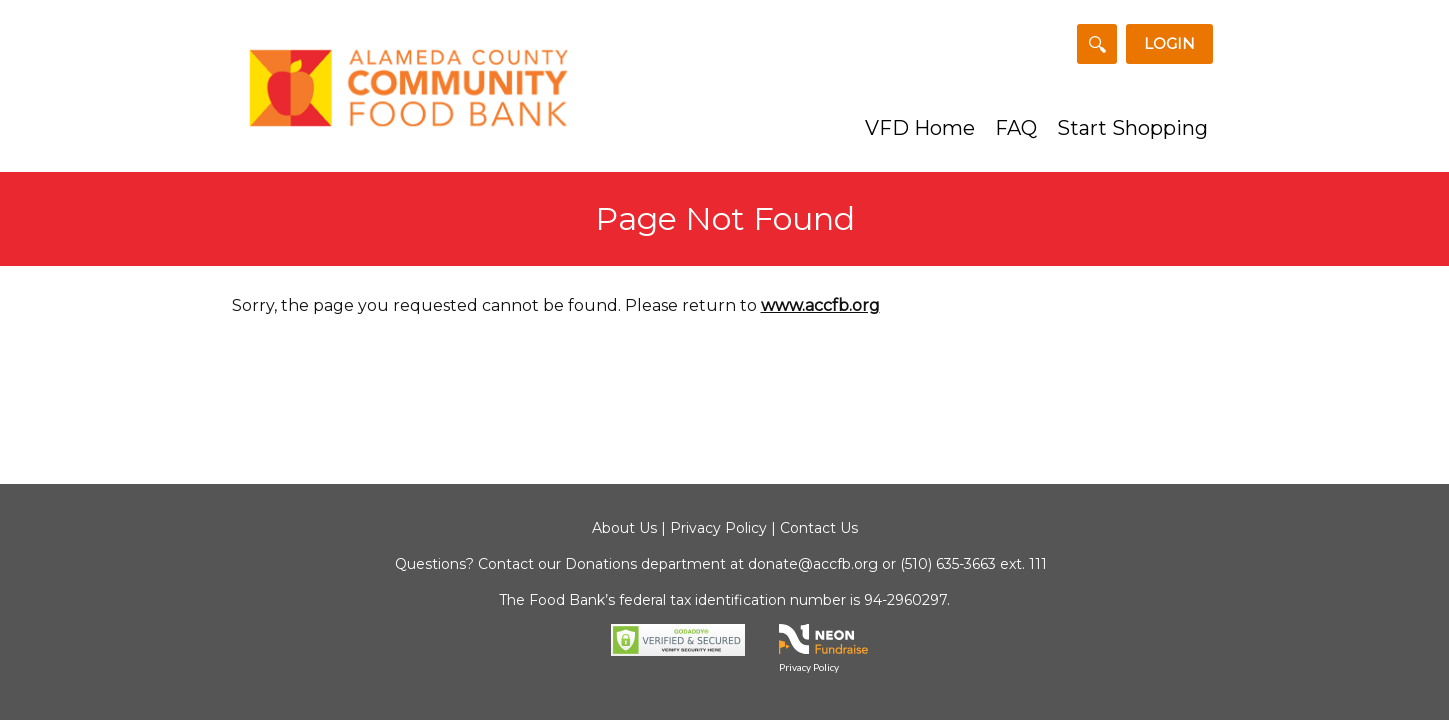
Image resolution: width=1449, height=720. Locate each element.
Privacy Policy (718, 528)
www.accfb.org (820, 305)
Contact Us (819, 528)
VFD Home (920, 128)
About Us (624, 528)
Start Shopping (1132, 128)
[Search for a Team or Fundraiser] (1097, 44)
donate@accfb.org (813, 564)
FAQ (1016, 128)
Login (1169, 43)
